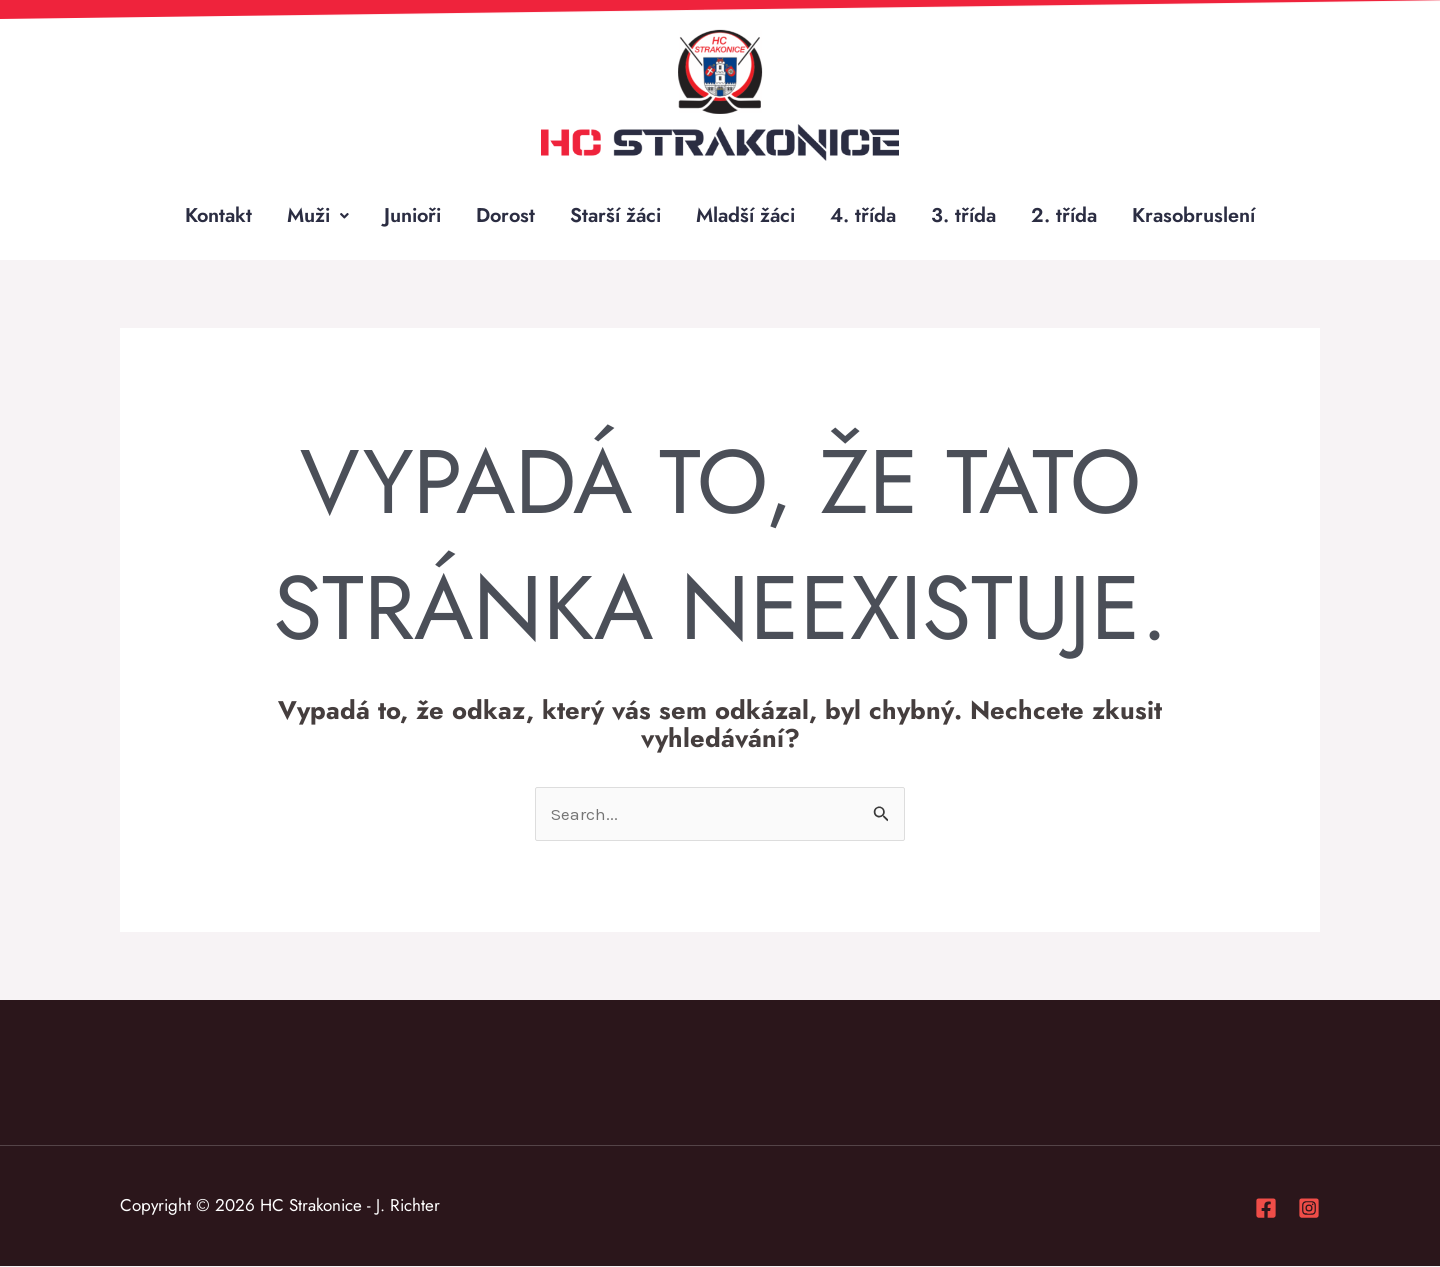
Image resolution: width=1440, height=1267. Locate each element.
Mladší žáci (748, 215)
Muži (316, 215)
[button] (316, 216)
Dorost (505, 215)
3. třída (966, 215)
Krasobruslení (1197, 215)
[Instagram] (1309, 1209)
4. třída (866, 215)
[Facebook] (1266, 1209)
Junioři (411, 215)
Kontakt (216, 215)
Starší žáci (617, 215)
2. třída (1067, 215)
